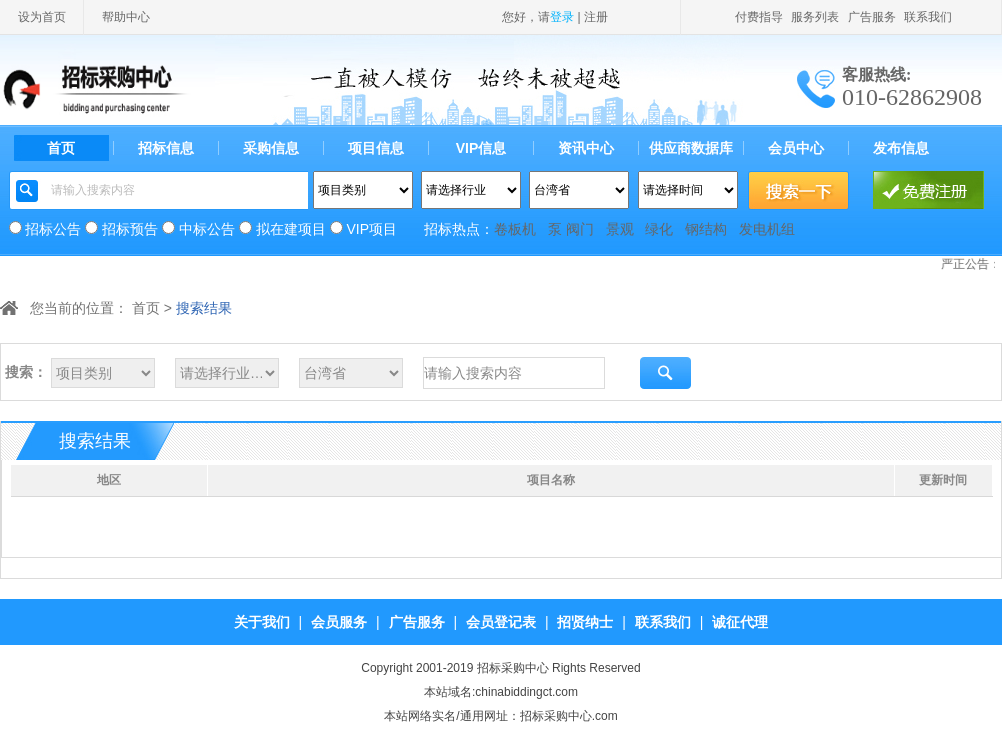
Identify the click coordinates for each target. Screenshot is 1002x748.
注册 (596, 17)
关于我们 (262, 622)
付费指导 (759, 17)
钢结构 (706, 229)
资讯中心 (586, 148)
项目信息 (376, 148)
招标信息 (166, 148)
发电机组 (767, 229)
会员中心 (796, 148)
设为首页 (42, 17)
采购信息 (271, 148)
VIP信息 (481, 148)
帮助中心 (126, 17)
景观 (620, 229)
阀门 (580, 229)
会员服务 (339, 622)
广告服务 (872, 17)
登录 (562, 17)
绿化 (659, 229)
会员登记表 (501, 622)
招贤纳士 (585, 622)
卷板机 (515, 229)
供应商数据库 (691, 148)
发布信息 (901, 148)
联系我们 (928, 17)
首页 (61, 148)
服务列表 (815, 17)
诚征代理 (740, 622)
